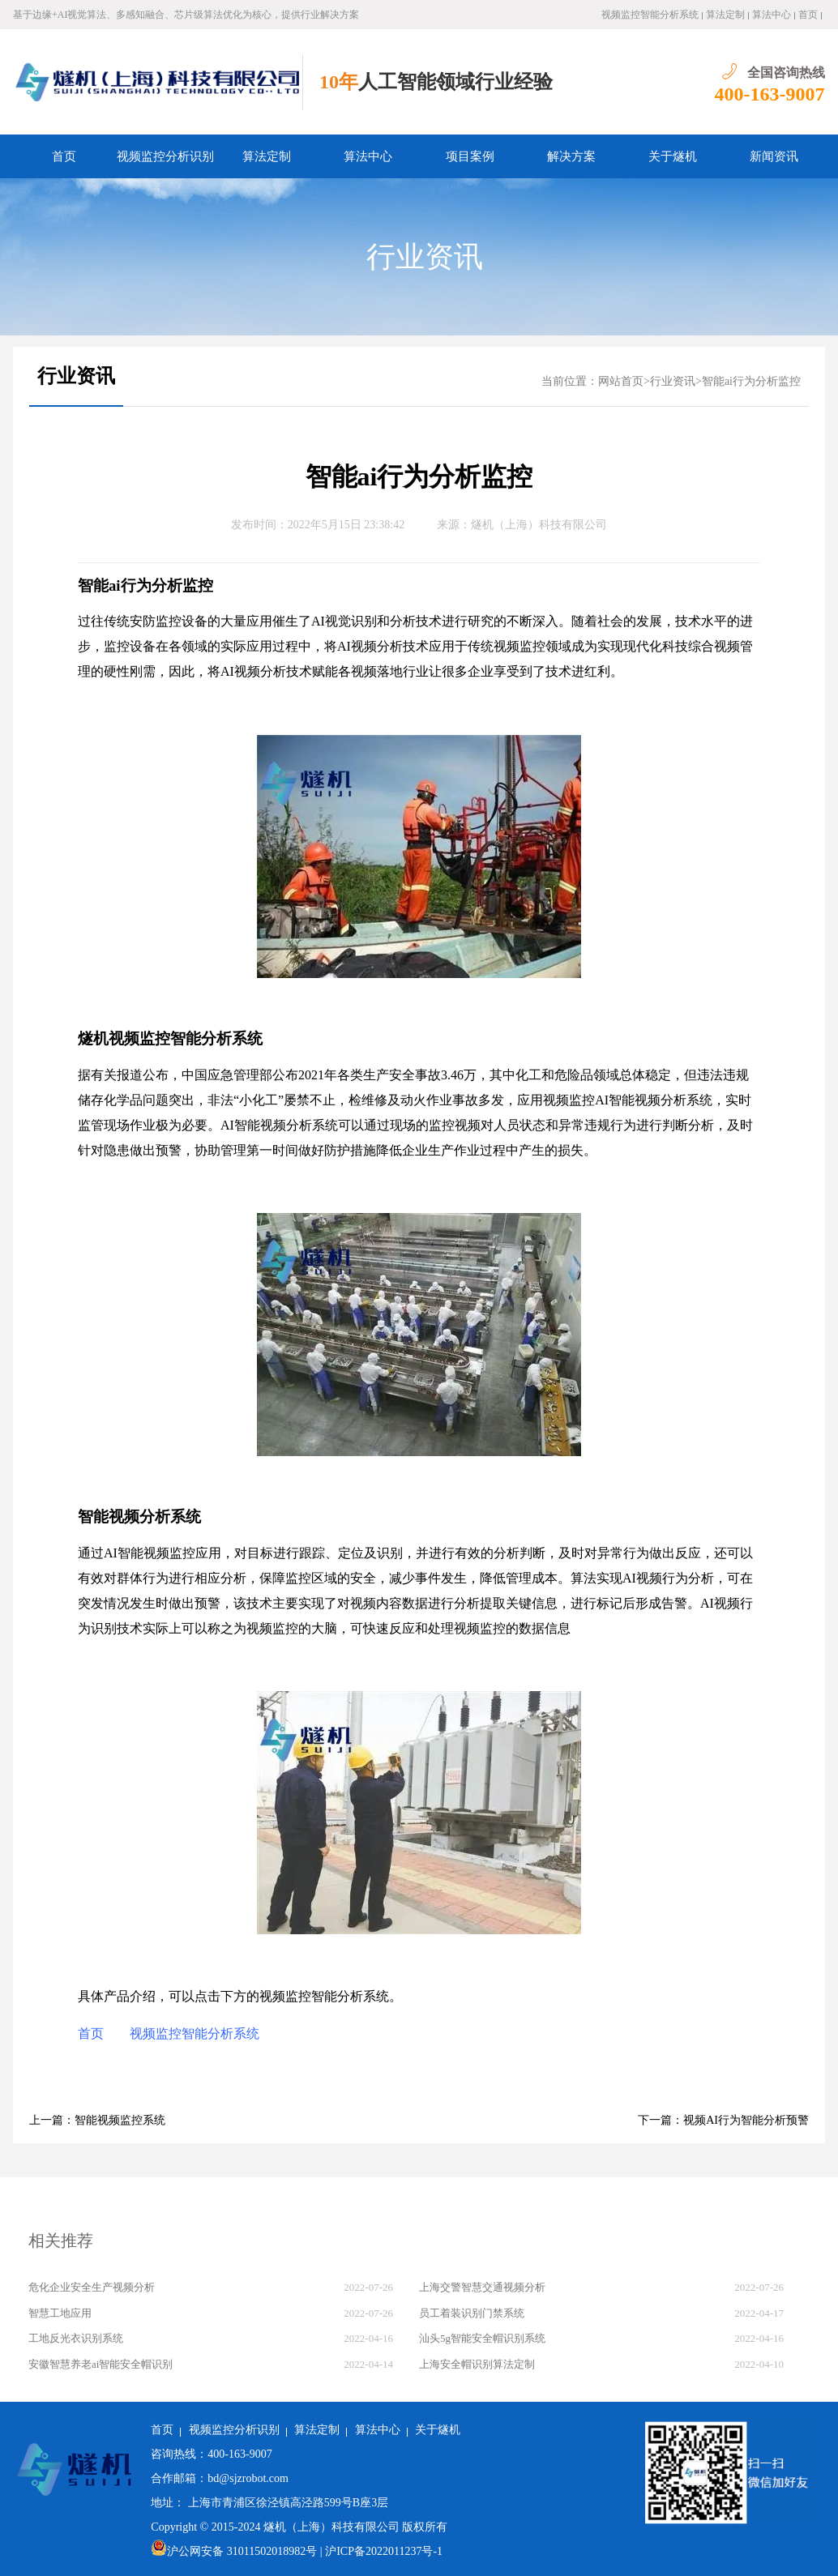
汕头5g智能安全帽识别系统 (482, 2338)
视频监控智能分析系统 (650, 14)
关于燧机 (672, 156)
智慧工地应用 (60, 2313)
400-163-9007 (770, 94)
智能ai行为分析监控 (751, 381)
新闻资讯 (774, 156)
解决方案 (571, 156)
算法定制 (725, 14)
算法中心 (771, 14)
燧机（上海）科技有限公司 (539, 525)
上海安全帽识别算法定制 (477, 2364)
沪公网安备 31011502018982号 (234, 2551)
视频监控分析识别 (165, 156)
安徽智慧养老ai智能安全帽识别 (100, 2364)
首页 (808, 14)
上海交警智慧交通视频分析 (482, 2287)
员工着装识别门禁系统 (471, 2313)
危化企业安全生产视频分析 (91, 2287)
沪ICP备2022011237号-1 (384, 2551)
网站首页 (620, 381)
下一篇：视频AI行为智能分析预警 (723, 2120)
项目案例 (470, 156)
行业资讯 (424, 257)
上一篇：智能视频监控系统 (97, 2120)
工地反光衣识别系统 (75, 2338)
